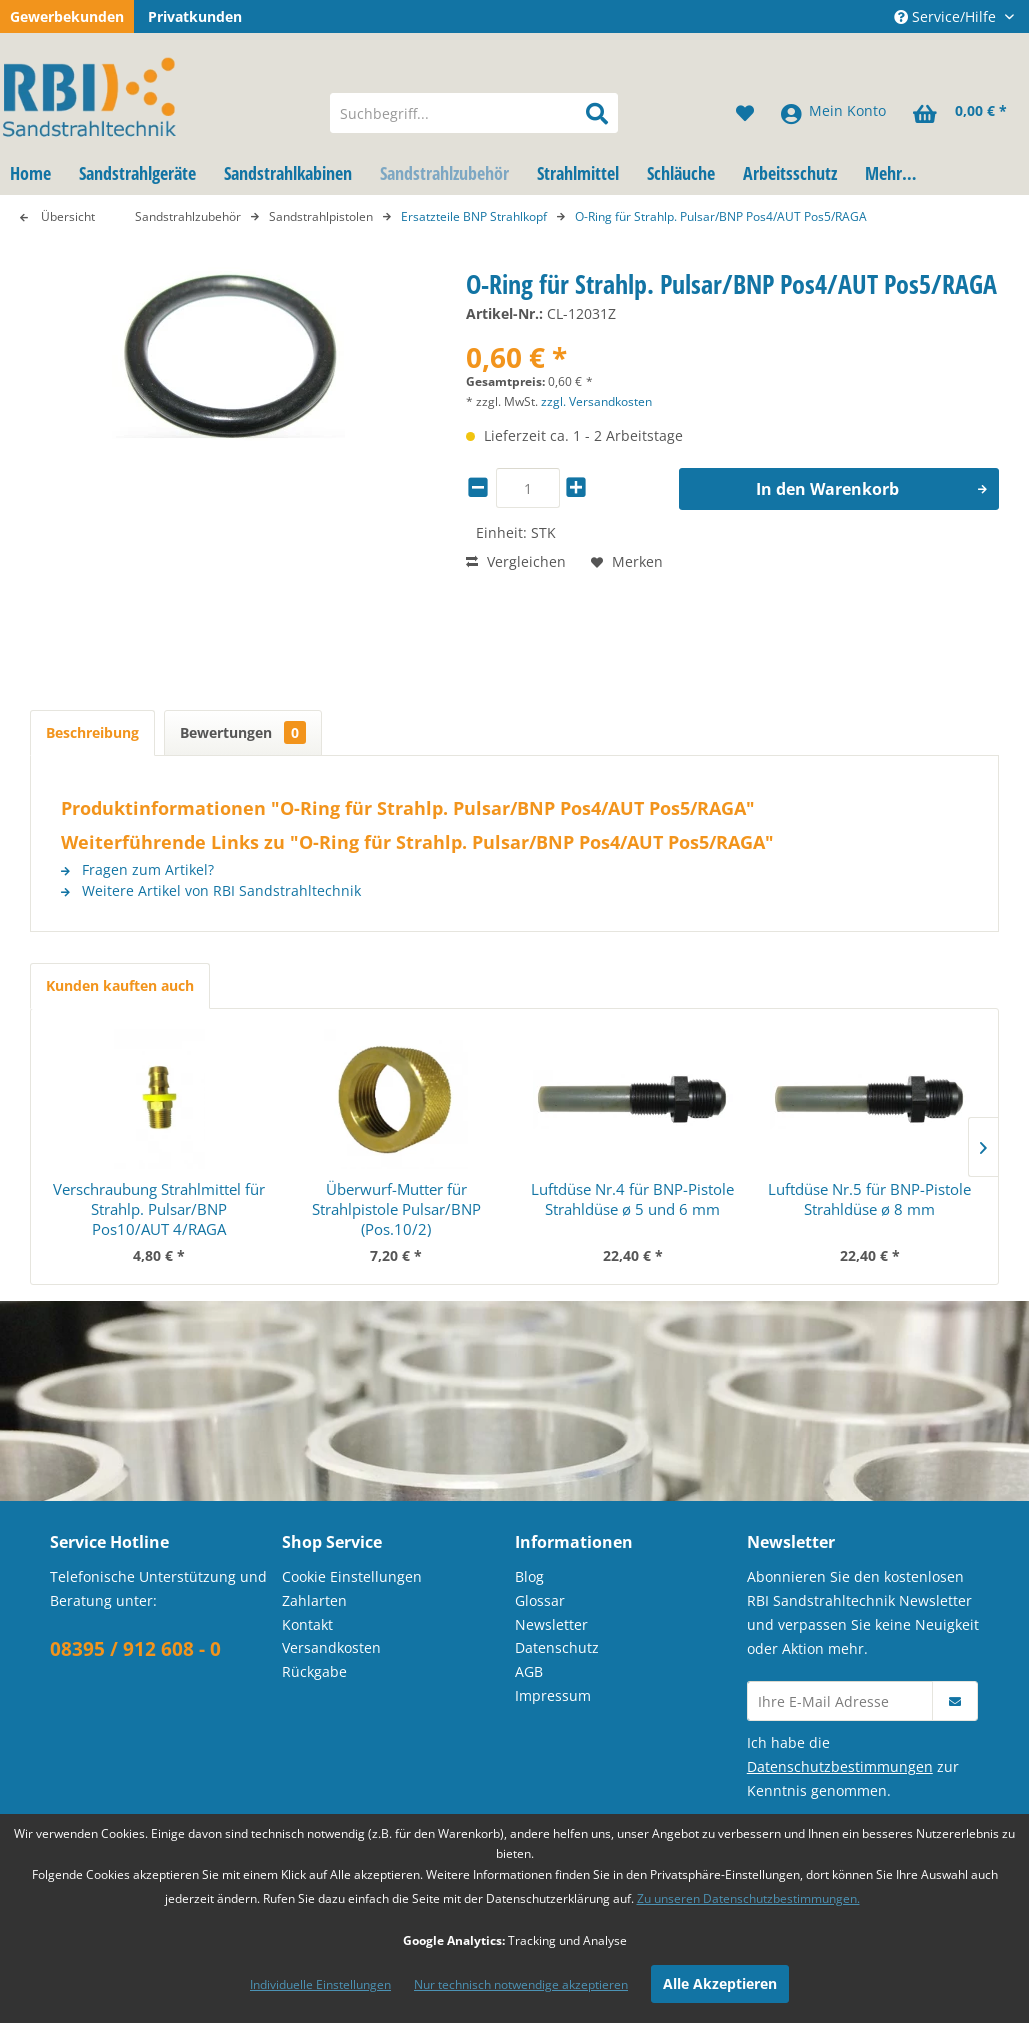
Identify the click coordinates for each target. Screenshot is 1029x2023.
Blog (529, 1576)
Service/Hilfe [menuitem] (947, 16)
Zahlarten (314, 1600)
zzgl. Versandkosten (596, 401)
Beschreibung (92, 732)
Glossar (540, 1600)
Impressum (553, 1695)
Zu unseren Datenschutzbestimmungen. (748, 1898)
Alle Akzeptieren (720, 1983)
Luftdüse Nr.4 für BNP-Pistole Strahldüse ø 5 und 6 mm (632, 1199)
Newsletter (551, 1624)
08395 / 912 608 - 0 (135, 1649)
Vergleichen (516, 561)
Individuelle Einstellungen (320, 1984)
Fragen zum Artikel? (137, 869)
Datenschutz (557, 1647)
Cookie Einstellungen (352, 1576)
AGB (529, 1671)
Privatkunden (195, 16)
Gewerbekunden (67, 16)
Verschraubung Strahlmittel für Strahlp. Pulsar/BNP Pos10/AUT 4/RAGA (159, 1209)
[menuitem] (474, 113)
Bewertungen (243, 732)
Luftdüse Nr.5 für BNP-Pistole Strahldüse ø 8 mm (869, 1199)
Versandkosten (331, 1647)
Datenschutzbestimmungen (840, 1766)
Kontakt (307, 1624)
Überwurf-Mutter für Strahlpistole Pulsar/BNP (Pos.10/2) (396, 1209)
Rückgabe (314, 1671)
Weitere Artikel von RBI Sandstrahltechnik (211, 890)
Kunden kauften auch (120, 985)
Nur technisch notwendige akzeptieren (521, 1984)
